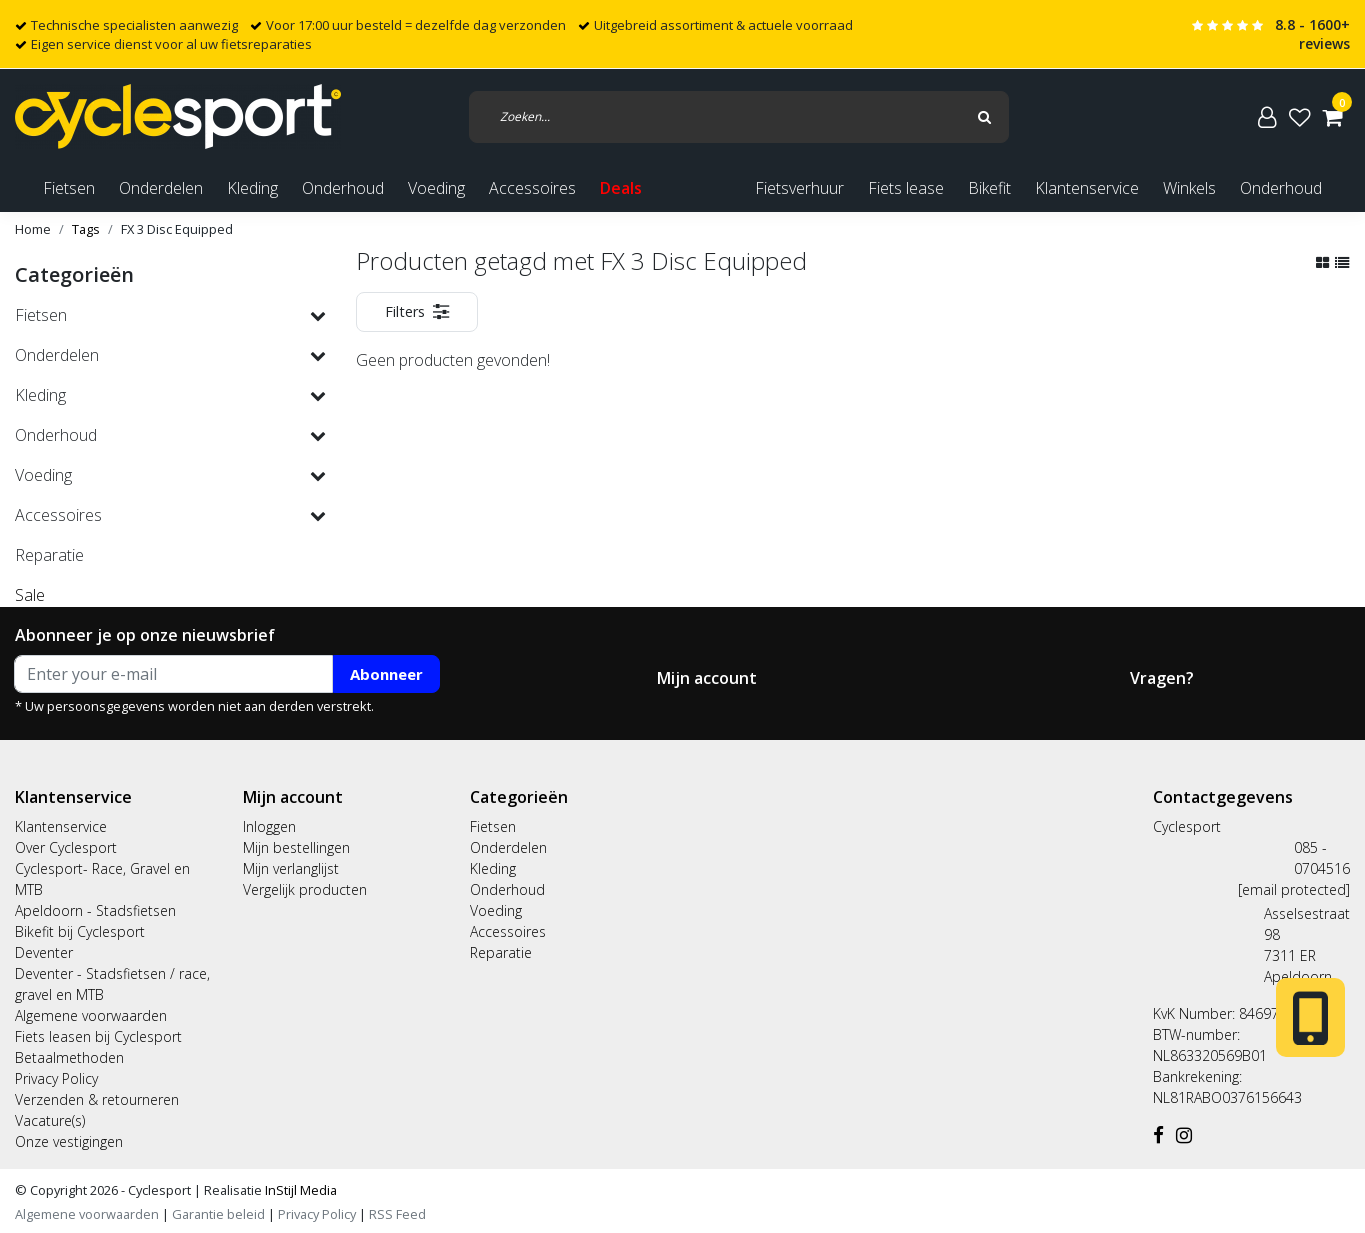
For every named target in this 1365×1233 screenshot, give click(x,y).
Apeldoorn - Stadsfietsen (95, 910)
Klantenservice (1087, 188)
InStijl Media (299, 1190)
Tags (86, 229)
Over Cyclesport (66, 847)
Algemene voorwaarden (91, 1015)
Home (33, 229)
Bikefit (989, 188)
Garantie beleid (220, 1214)
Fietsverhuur (799, 188)
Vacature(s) (50, 1120)
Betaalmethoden (69, 1057)
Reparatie (501, 952)
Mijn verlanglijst (291, 868)
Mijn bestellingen (296, 847)
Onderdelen (508, 847)
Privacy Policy (56, 1078)
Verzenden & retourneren (97, 1099)
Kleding (493, 868)
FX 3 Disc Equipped (177, 229)
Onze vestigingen (69, 1141)
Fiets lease (906, 188)
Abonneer (386, 674)
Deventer (44, 952)
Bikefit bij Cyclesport (80, 931)
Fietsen (493, 826)
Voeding (496, 910)
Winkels (1189, 188)
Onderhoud (1281, 188)
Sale (30, 595)
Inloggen (269, 826)
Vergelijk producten (305, 889)
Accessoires (508, 931)
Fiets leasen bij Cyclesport (98, 1036)
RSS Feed (397, 1214)
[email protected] (1294, 889)
